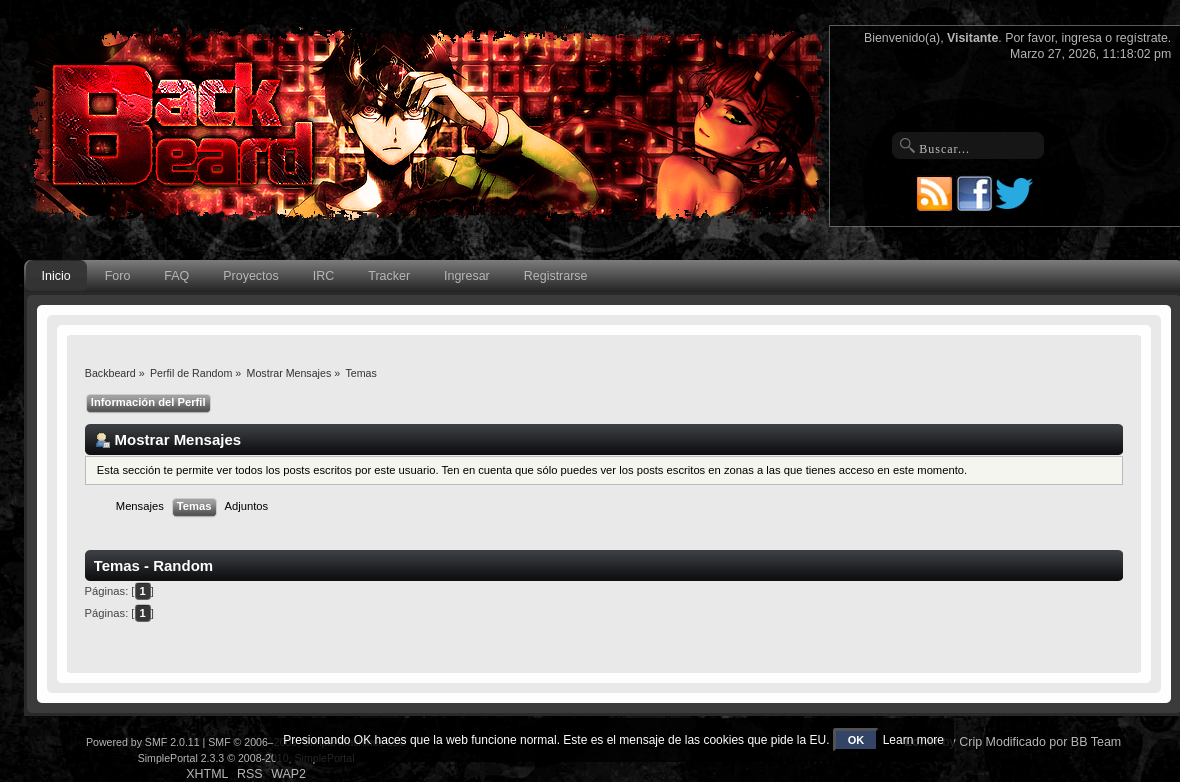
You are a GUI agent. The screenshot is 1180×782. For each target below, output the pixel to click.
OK (856, 740)
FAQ (176, 276)
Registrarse (556, 276)
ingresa (1081, 38)
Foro (118, 276)
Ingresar (467, 276)
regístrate (1142, 38)
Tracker (389, 276)
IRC (323, 276)
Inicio (56, 276)
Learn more (913, 740)
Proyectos (250, 276)
